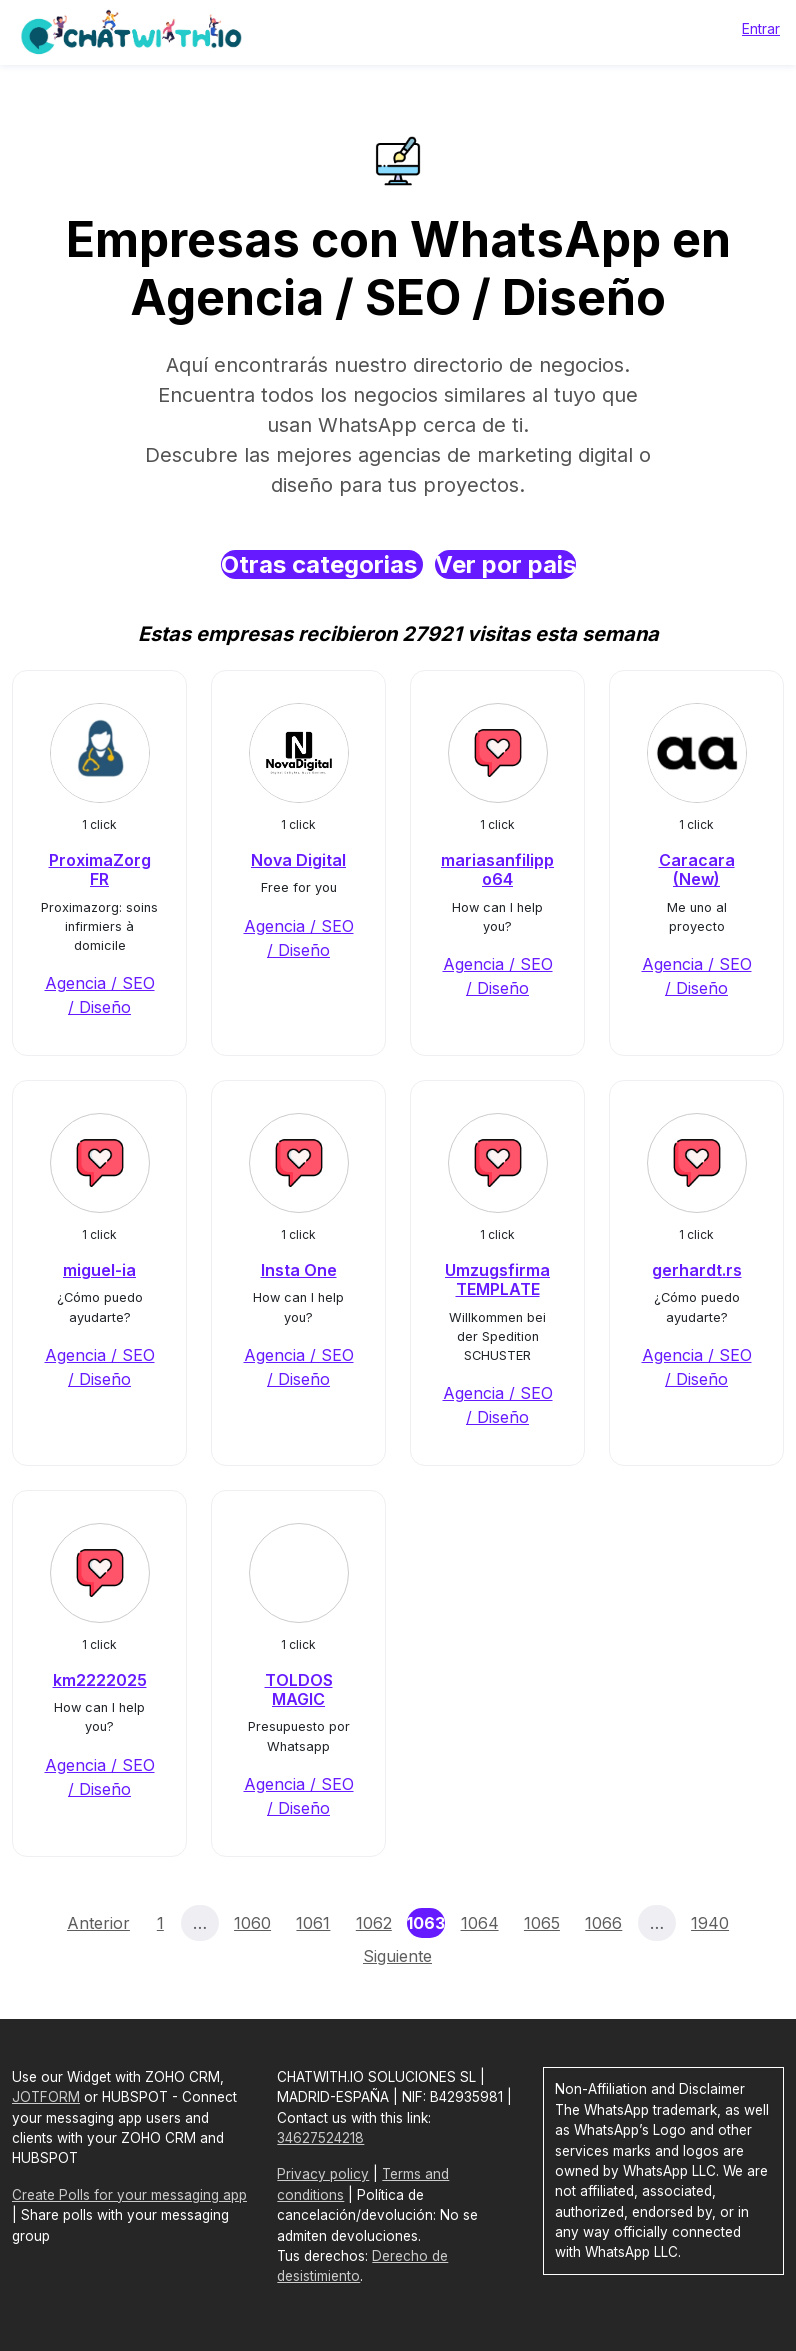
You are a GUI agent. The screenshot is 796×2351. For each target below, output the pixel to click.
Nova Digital (298, 860)
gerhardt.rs (697, 1270)
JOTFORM (46, 2097)
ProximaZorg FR (100, 869)
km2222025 (100, 1680)
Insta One (299, 1270)
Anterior (98, 1923)
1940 (710, 1923)
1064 (480, 1923)
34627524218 (320, 2138)
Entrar (761, 28)
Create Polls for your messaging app (129, 2195)
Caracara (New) (697, 869)
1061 (313, 1923)
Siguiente (397, 1956)
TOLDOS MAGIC (299, 1689)
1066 (603, 1923)
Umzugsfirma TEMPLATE (497, 1279)
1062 (374, 1923)
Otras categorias (322, 564)
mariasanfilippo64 (497, 869)
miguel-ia (99, 1270)
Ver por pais (505, 564)
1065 (542, 1923)
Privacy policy (323, 2174)
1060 (252, 1923)
